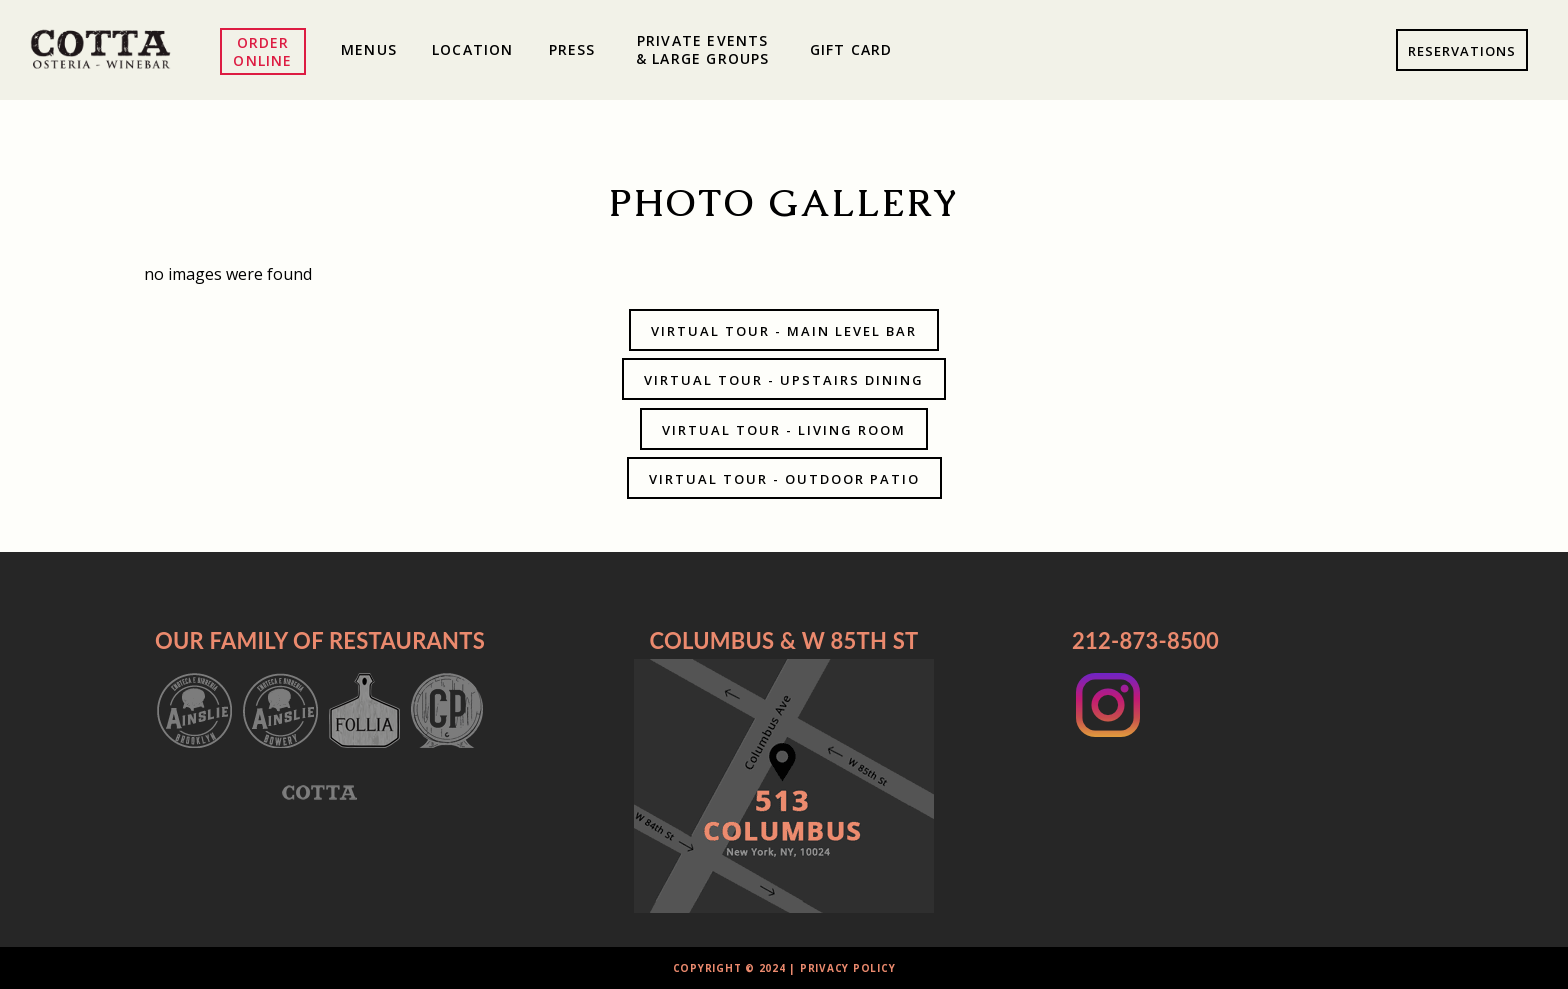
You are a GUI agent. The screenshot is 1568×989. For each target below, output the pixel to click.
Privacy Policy (848, 968)
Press (572, 49)
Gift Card (851, 49)
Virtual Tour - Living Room (784, 430)
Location (473, 49)
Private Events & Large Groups (703, 49)
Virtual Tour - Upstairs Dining (784, 380)
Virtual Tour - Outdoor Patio (784, 479)
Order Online (262, 51)
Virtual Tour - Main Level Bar (784, 331)
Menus (369, 49)
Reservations (1462, 51)
